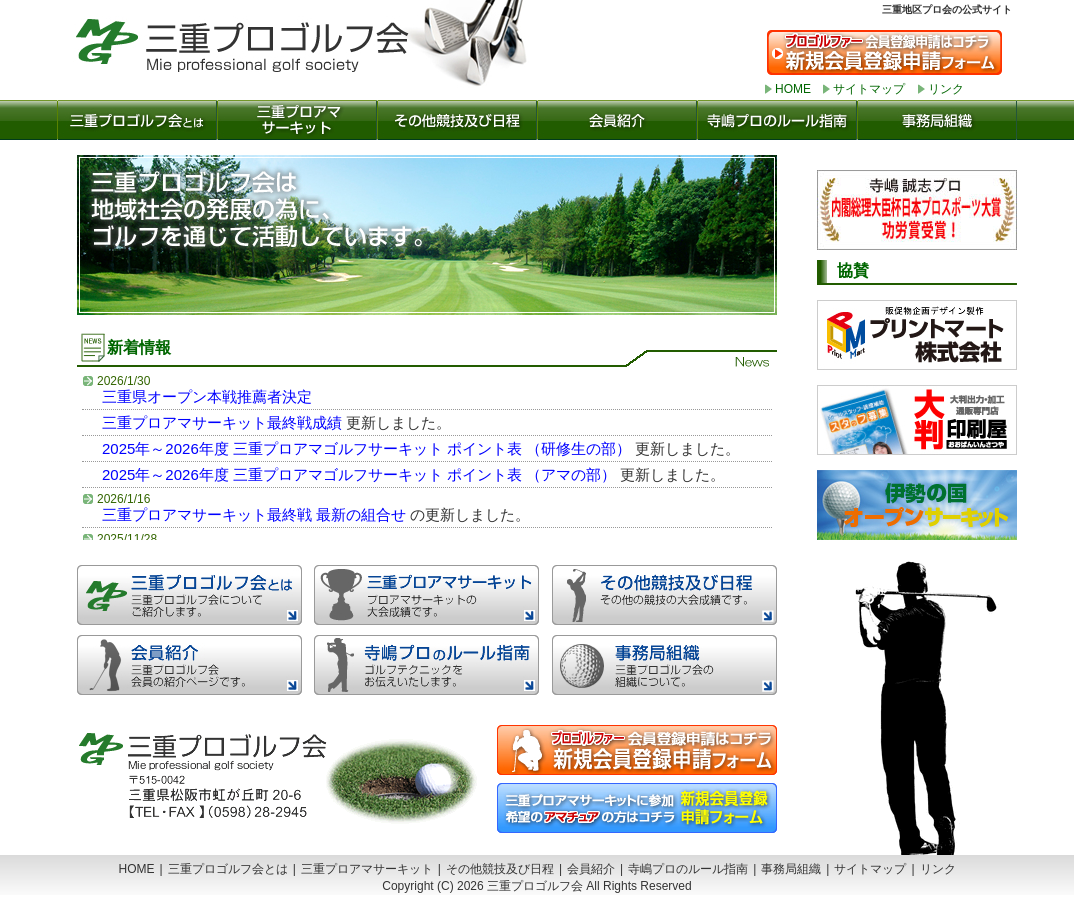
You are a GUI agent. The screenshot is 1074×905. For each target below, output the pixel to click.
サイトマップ (869, 89)
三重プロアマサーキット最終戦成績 (222, 422)
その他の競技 (457, 120)
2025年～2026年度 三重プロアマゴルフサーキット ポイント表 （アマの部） (359, 474)
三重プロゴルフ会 (262, 45)
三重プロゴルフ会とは (137, 120)
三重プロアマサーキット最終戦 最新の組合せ (254, 514)
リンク (946, 89)
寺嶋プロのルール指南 (777, 120)
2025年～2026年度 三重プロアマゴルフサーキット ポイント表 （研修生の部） (366, 448)
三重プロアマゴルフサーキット (426, 595)
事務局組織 (937, 120)
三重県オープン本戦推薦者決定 (207, 396)
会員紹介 (617, 120)
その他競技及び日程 (500, 869)
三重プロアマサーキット (297, 120)
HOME (793, 89)
